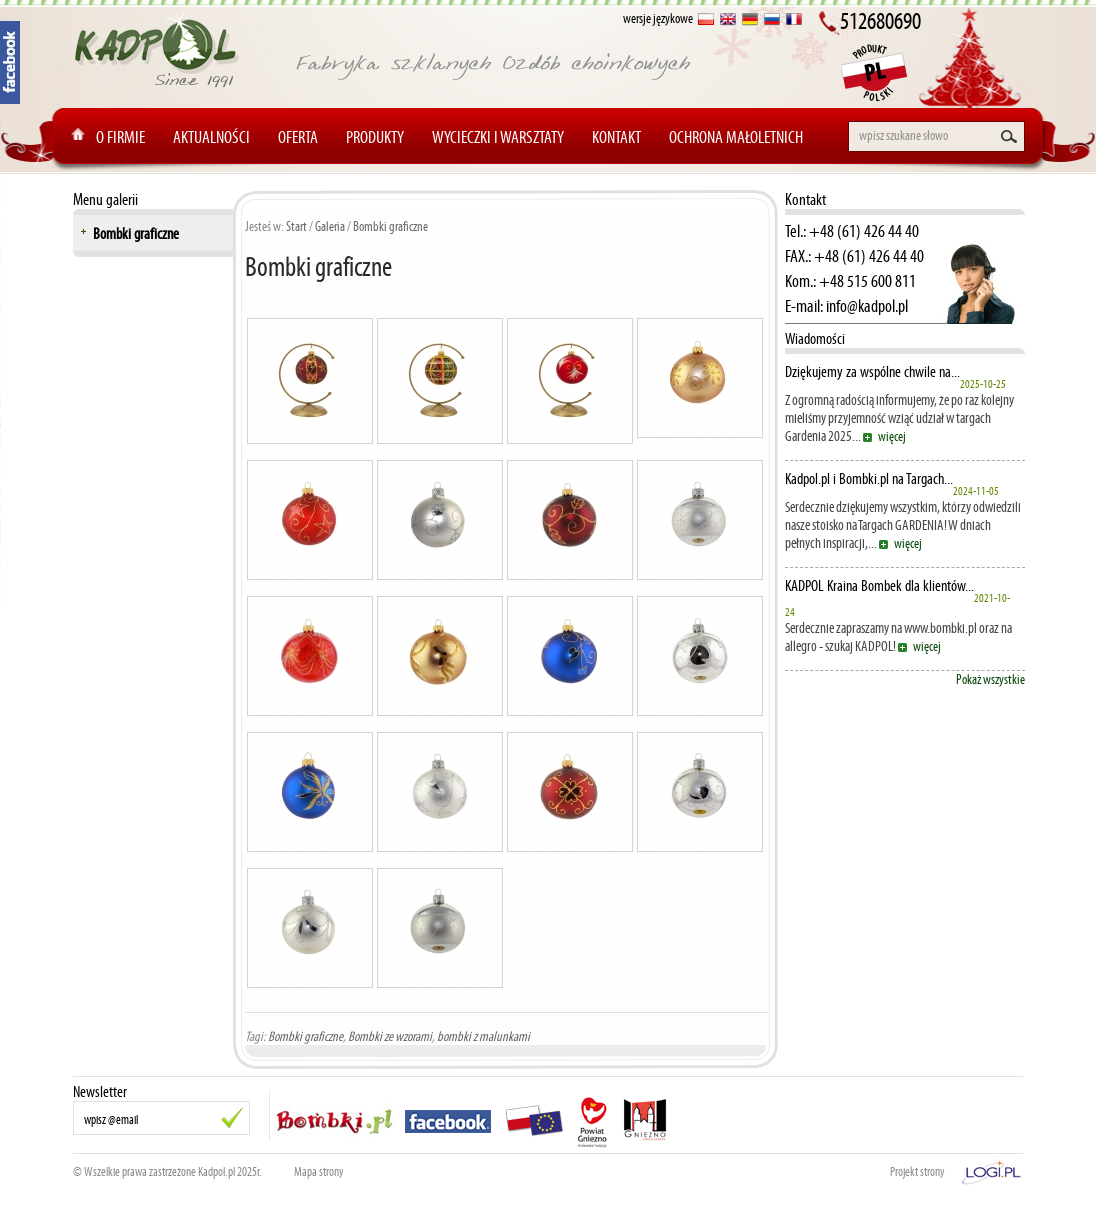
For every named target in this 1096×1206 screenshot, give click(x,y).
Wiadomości (815, 338)
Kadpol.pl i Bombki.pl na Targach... (869, 479)
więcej (892, 436)
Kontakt (616, 137)
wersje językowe (658, 18)
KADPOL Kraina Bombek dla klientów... (879, 586)
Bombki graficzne (136, 233)
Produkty (375, 137)
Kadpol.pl (216, 1172)
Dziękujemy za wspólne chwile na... (872, 372)
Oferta (298, 137)
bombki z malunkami (483, 1036)
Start (296, 226)
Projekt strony (917, 1172)
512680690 (880, 21)
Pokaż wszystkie (990, 679)
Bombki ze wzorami (390, 1036)
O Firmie (120, 137)
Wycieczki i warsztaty (498, 137)
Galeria (330, 226)
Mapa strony (319, 1172)
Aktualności (211, 137)
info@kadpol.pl (867, 306)
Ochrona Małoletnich (736, 137)
